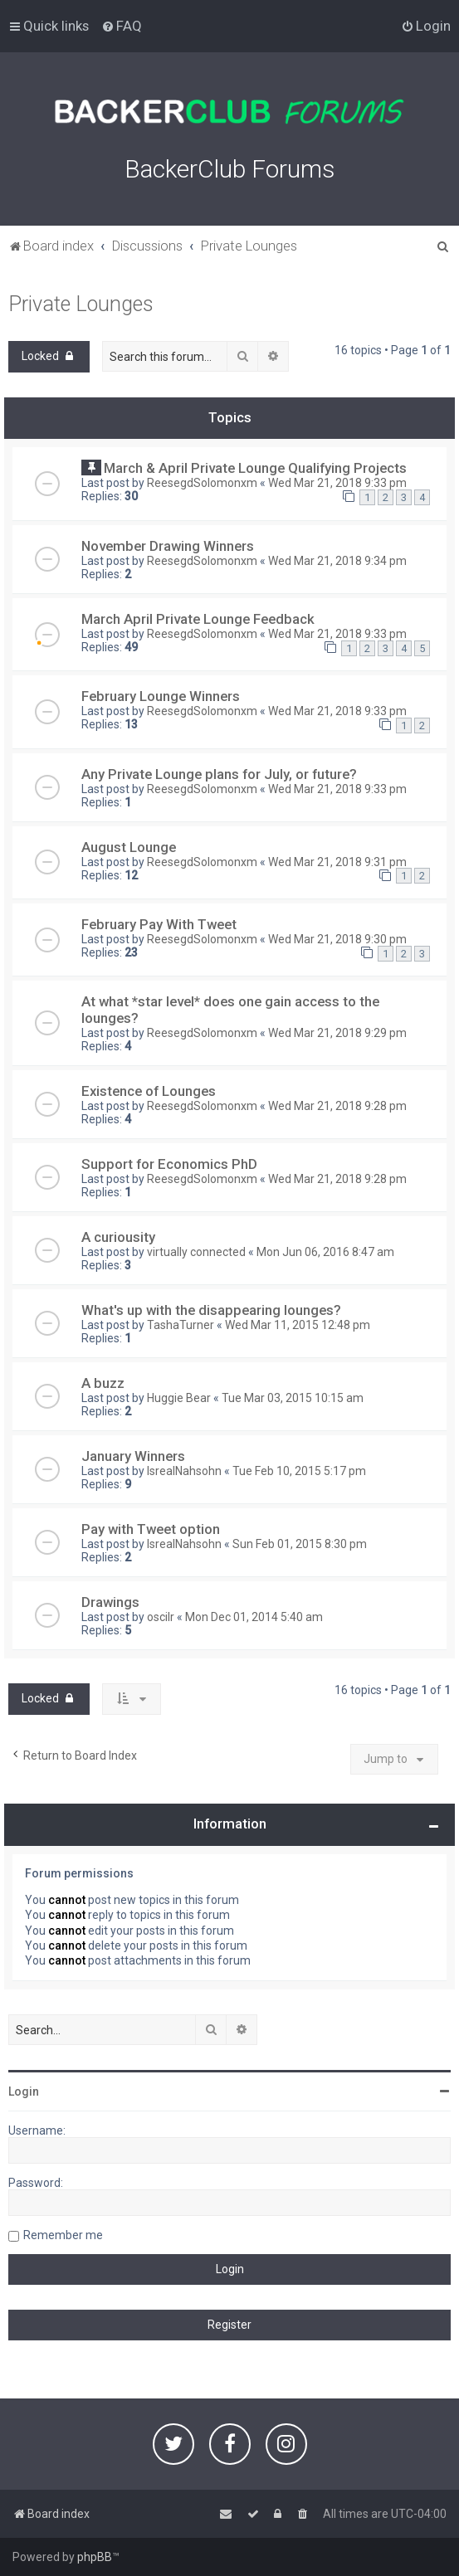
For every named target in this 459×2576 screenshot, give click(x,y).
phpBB (94, 2557)
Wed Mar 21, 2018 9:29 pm (337, 1033)
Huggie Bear (179, 1398)
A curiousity (118, 1237)
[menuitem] (121, 25)
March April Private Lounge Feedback (198, 619)
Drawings (110, 1602)
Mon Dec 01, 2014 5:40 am (254, 1617)
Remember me (63, 2235)
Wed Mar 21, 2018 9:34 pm (337, 560)
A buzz (103, 1383)
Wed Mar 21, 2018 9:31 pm (337, 862)
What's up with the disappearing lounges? (211, 1310)
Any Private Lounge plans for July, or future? (219, 774)
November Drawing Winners (167, 546)
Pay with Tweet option (150, 1529)
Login (23, 2091)
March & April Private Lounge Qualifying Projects (255, 468)
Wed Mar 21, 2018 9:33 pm (337, 482)
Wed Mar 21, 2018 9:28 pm (337, 1106)
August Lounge (128, 847)
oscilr (160, 1617)
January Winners (133, 1456)
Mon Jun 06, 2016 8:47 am (325, 1252)
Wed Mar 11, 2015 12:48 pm (297, 1325)
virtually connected (196, 1252)
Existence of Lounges (148, 1091)
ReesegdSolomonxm (202, 482)
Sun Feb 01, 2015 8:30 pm (299, 1544)
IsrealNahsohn (184, 1471)
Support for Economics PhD (169, 1164)
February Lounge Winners (160, 696)
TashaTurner (180, 1325)
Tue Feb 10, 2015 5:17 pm (299, 1471)
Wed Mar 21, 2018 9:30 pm (337, 939)
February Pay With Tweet (159, 924)
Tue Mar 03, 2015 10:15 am (293, 1398)
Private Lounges (81, 304)
